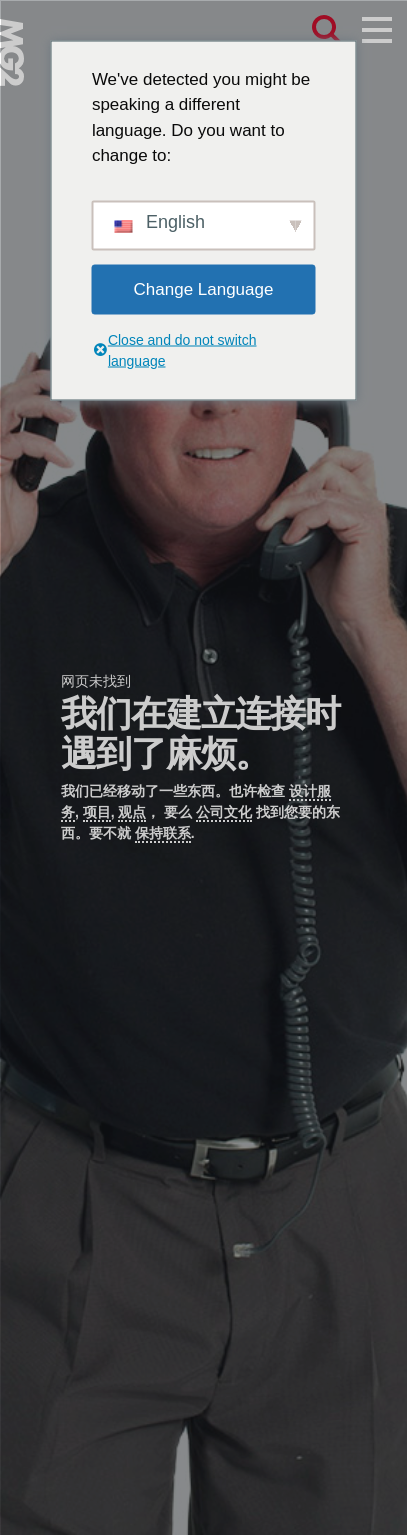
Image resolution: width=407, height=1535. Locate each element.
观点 (132, 812)
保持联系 (163, 833)
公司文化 (224, 812)
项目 (97, 812)
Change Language (204, 288)
